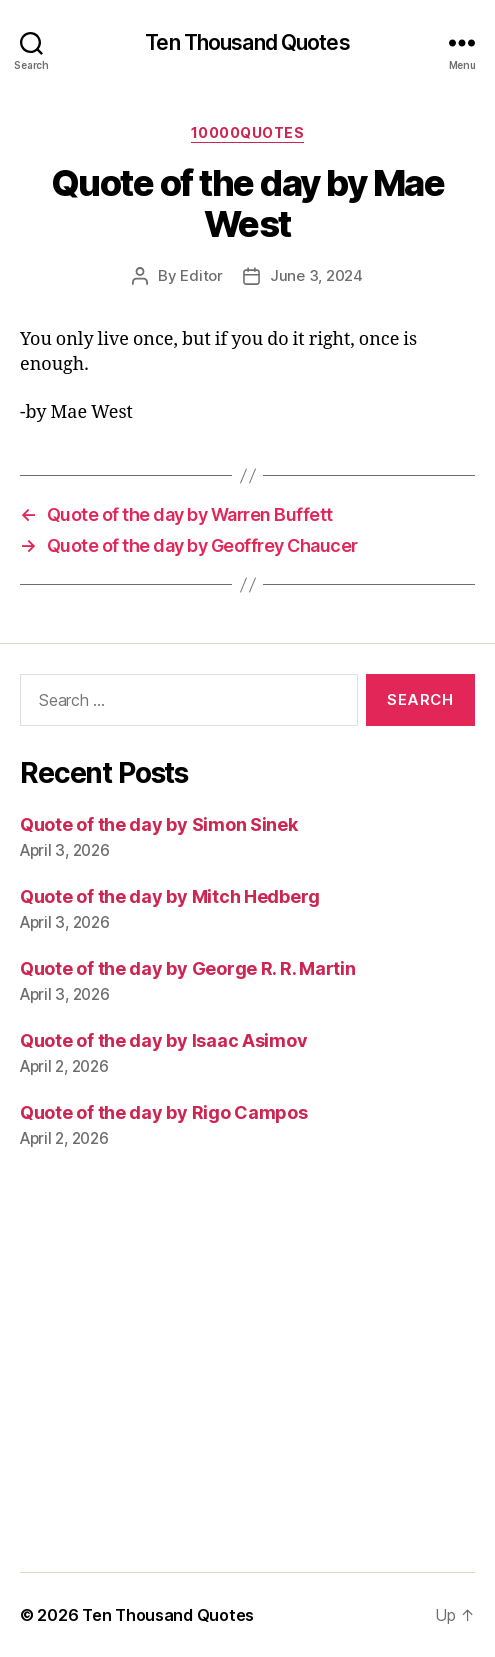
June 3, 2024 (316, 275)
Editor (201, 275)
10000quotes (248, 132)
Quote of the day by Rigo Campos (164, 1112)
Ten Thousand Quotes (247, 42)
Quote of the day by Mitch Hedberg (170, 896)
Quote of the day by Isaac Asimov (163, 1040)
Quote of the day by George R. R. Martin (187, 968)
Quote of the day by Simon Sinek (159, 824)
